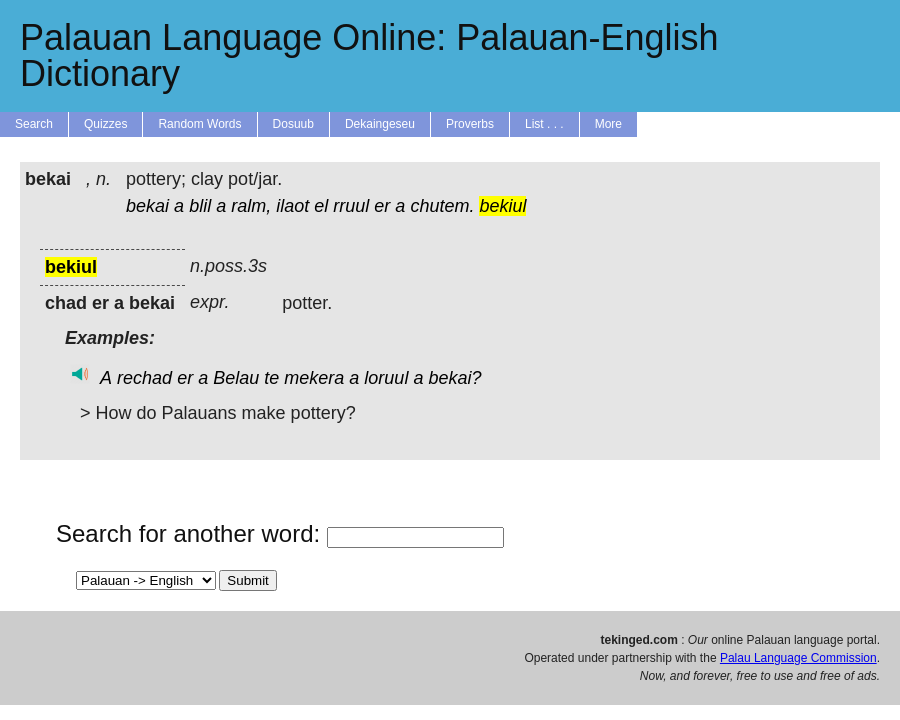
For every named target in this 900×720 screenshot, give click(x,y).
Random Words (199, 124)
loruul (386, 378)
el (321, 206)
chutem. (442, 206)
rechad (144, 378)
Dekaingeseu (380, 124)
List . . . (544, 124)
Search (34, 124)
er (382, 206)
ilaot (292, 206)
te (271, 378)
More (608, 124)
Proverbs (470, 124)
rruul (351, 206)
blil (200, 206)
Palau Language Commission (798, 658)
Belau (236, 378)
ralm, (251, 206)
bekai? (454, 378)
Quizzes (105, 124)
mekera (314, 378)
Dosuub (293, 124)
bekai (147, 206)
